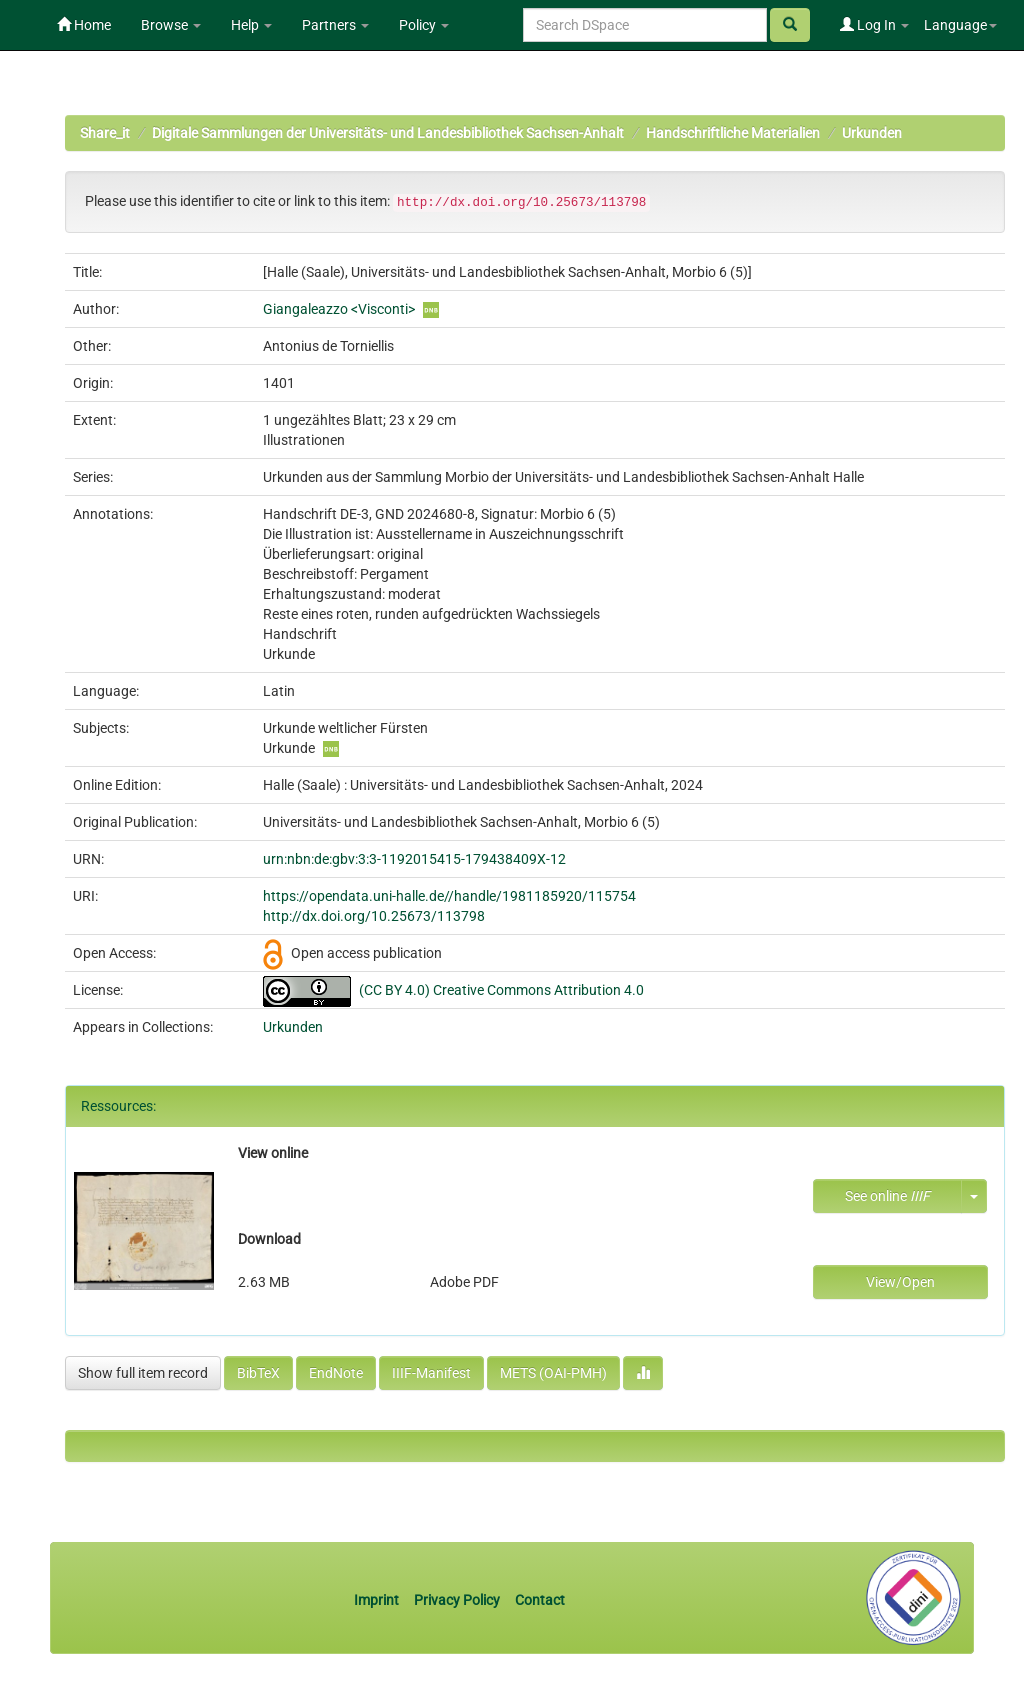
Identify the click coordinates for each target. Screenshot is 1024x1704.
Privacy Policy (457, 1600)
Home (84, 25)
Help (251, 25)
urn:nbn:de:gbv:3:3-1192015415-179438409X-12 (414, 859)
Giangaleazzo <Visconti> (339, 309)
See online (887, 1196)
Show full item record (143, 1373)
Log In (874, 25)
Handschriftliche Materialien (733, 133)
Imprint (378, 1600)
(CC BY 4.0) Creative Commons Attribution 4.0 (501, 990)
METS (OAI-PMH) (553, 1373)
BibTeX (258, 1373)
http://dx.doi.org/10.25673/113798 (374, 916)
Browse (171, 25)
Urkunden (872, 133)
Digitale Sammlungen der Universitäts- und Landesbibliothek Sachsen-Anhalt (388, 133)
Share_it (105, 133)
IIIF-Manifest (431, 1373)
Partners (335, 25)
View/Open (900, 1282)
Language (960, 25)
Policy (424, 25)
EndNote (336, 1373)
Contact (540, 1600)
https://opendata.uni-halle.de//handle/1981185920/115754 (449, 896)
